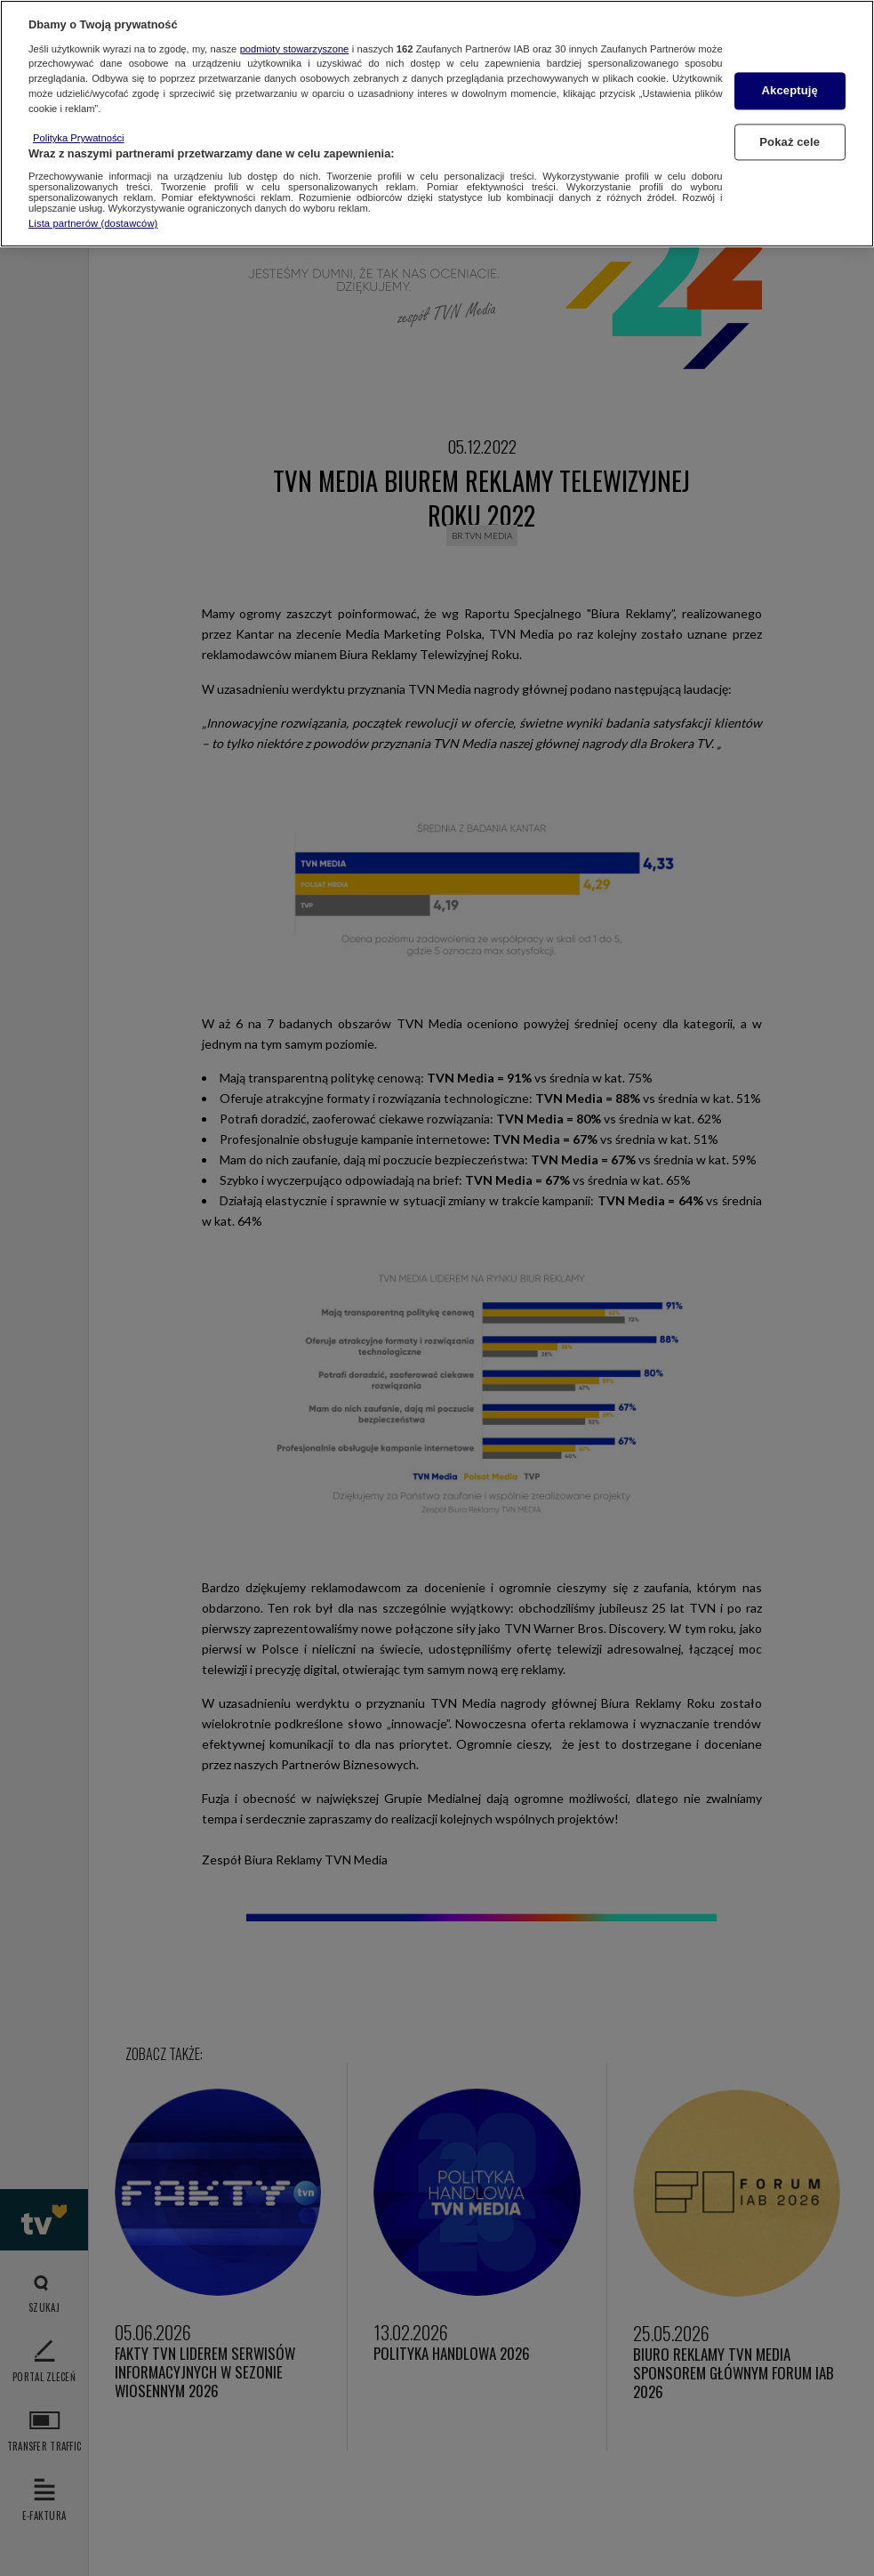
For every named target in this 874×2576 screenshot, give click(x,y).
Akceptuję (790, 91)
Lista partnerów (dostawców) (92, 223)
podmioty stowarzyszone (294, 49)
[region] (437, 123)
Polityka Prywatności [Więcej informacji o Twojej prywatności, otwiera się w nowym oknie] (78, 138)
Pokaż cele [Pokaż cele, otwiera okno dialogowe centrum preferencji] (789, 142)
